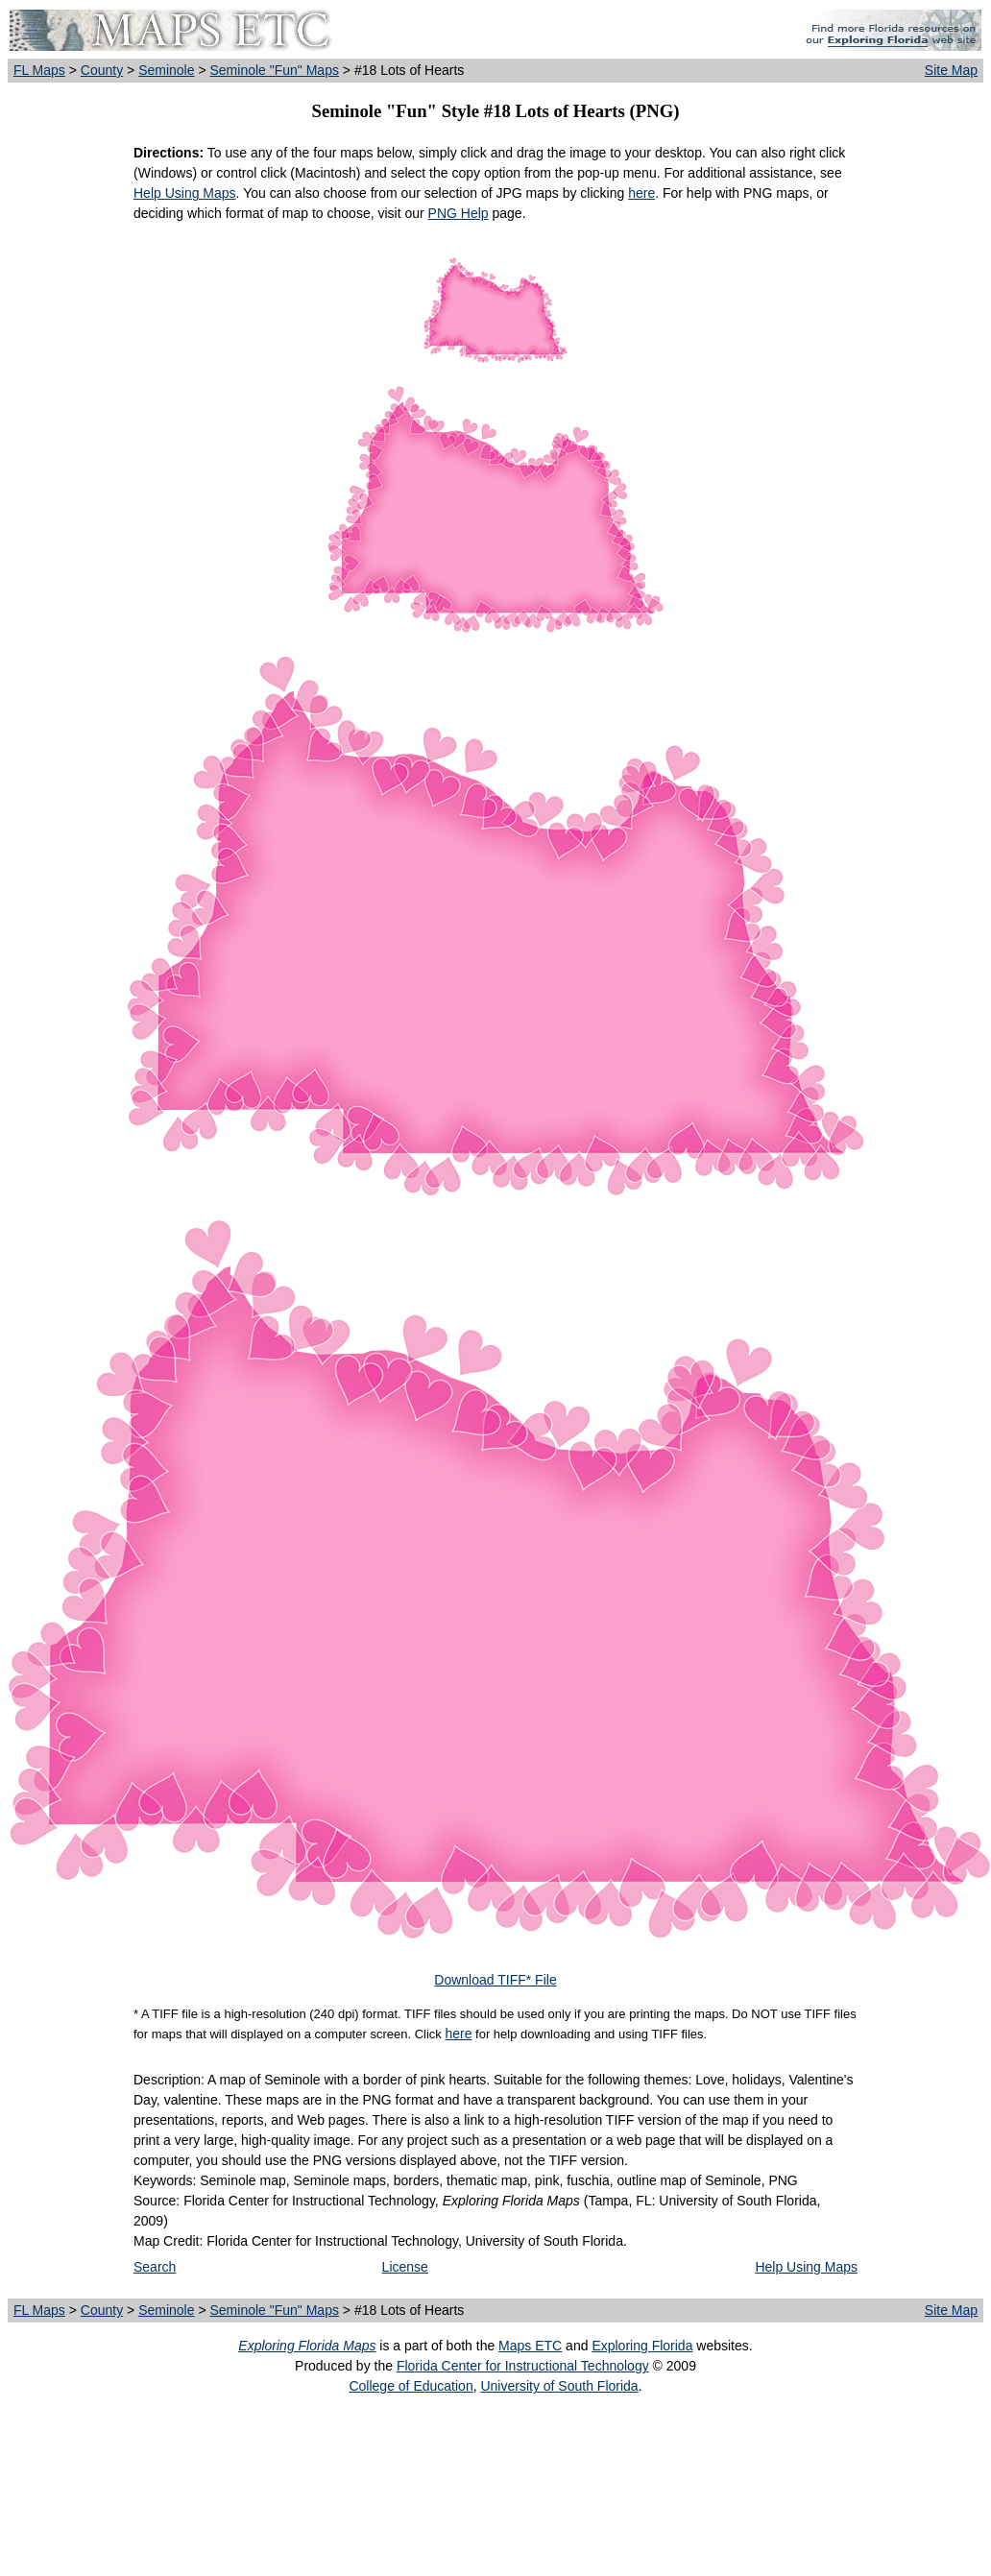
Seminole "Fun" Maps (273, 70)
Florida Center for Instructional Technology (523, 2365)
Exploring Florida (642, 2345)
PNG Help (458, 213)
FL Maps (39, 70)
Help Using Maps (184, 193)
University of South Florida (559, 2386)
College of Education (410, 2386)
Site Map (951, 70)
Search (154, 2267)
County (102, 70)
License (405, 2267)
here (641, 193)
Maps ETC (530, 2345)
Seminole (166, 70)
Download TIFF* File (495, 1979)
